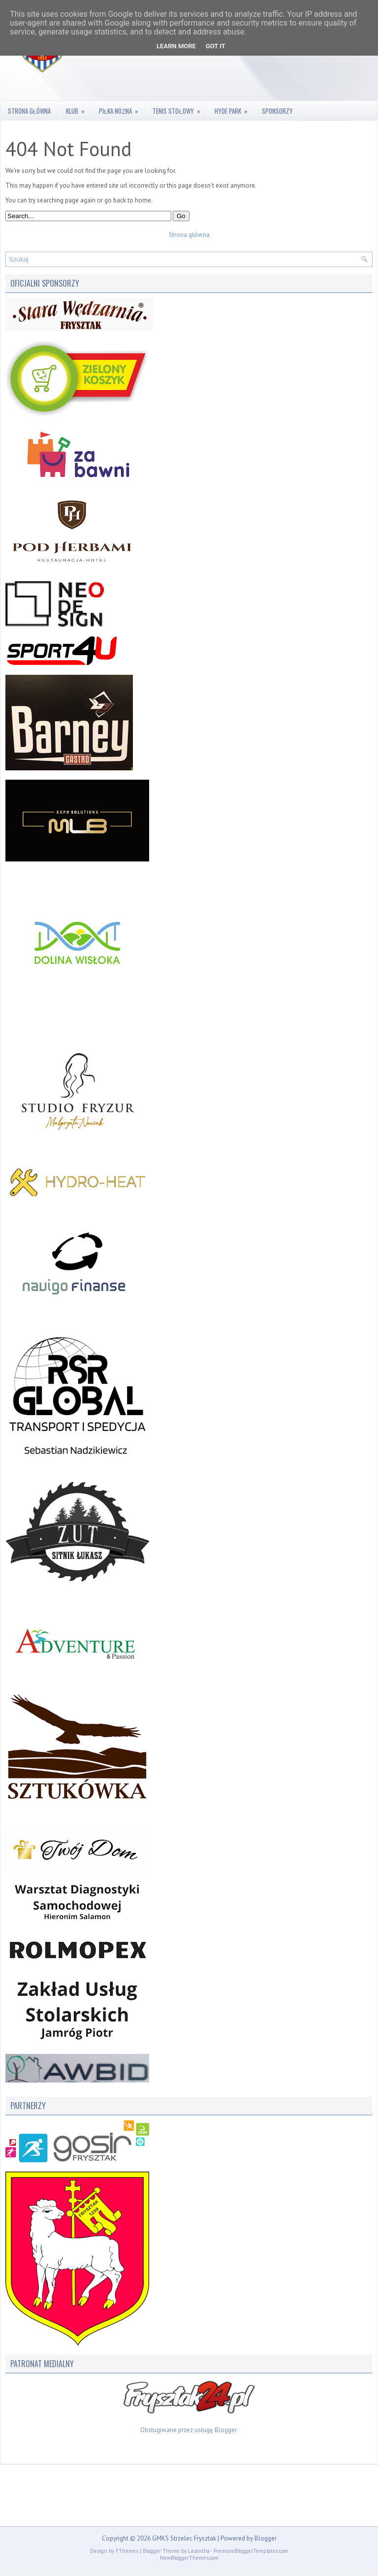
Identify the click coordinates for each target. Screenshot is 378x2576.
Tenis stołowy (179, 108)
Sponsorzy (277, 111)
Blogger (225, 2430)
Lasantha (199, 2550)
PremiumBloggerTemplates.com (251, 2550)
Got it (215, 46)
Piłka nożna (122, 108)
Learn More (176, 46)
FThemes (127, 2550)
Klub (78, 108)
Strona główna (29, 111)
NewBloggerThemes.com (189, 2557)
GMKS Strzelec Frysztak (184, 2538)
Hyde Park (234, 108)
